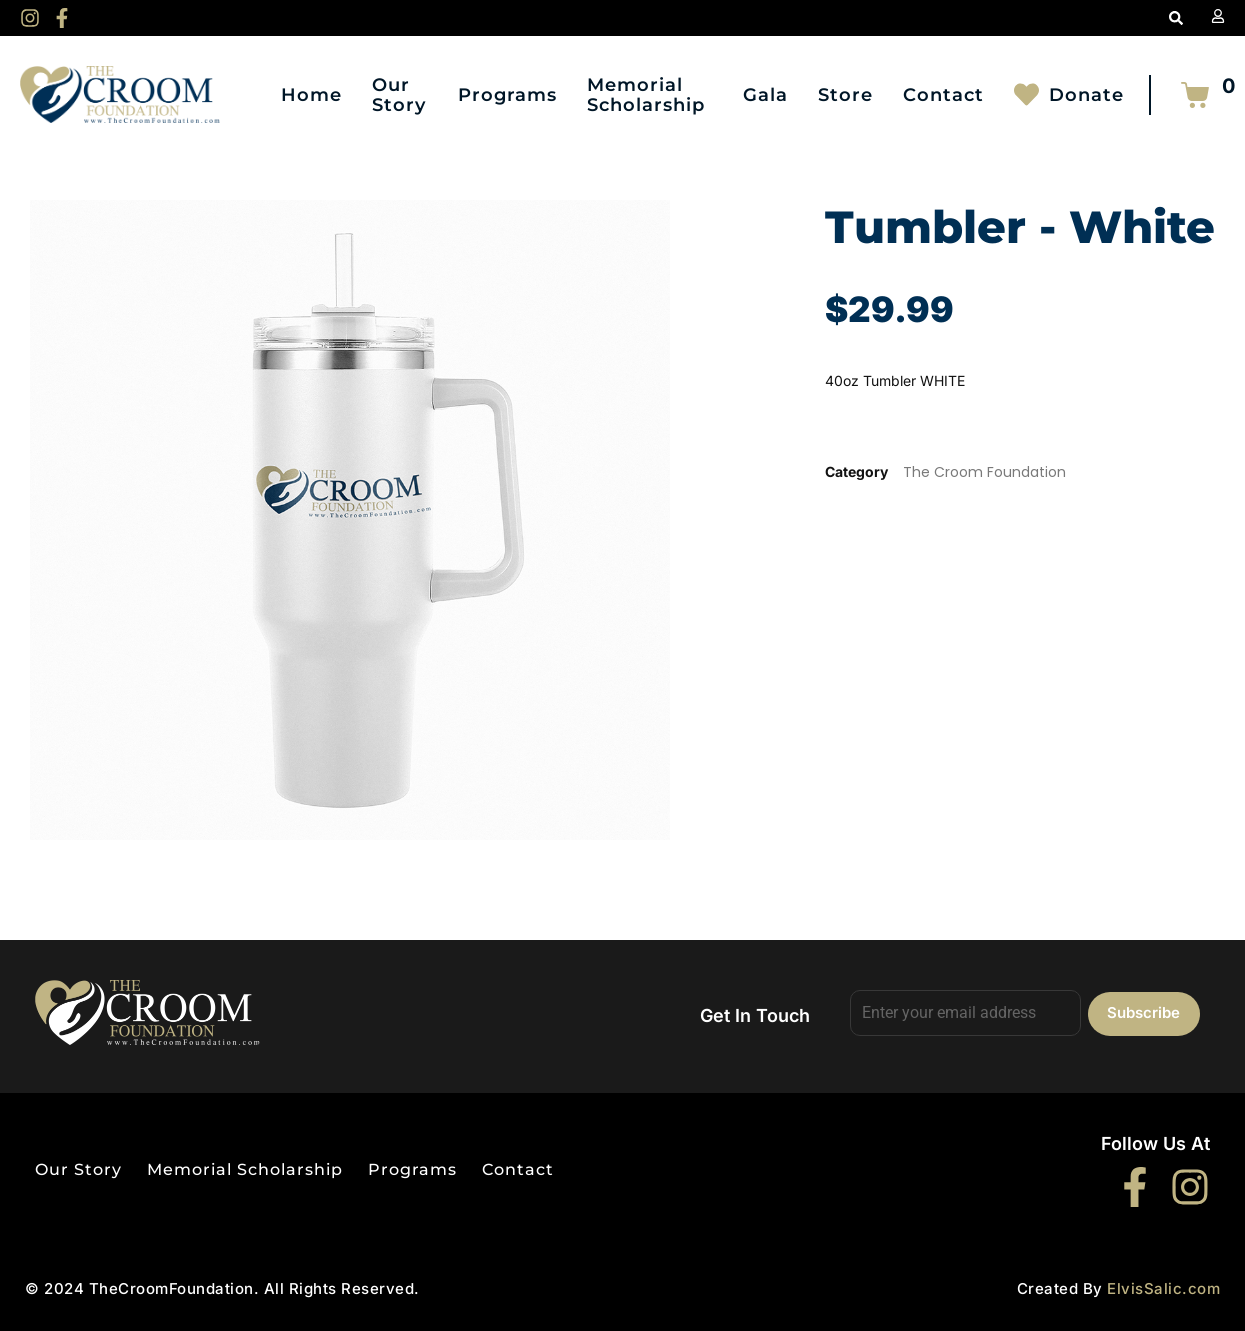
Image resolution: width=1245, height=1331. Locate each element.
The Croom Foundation (984, 472)
